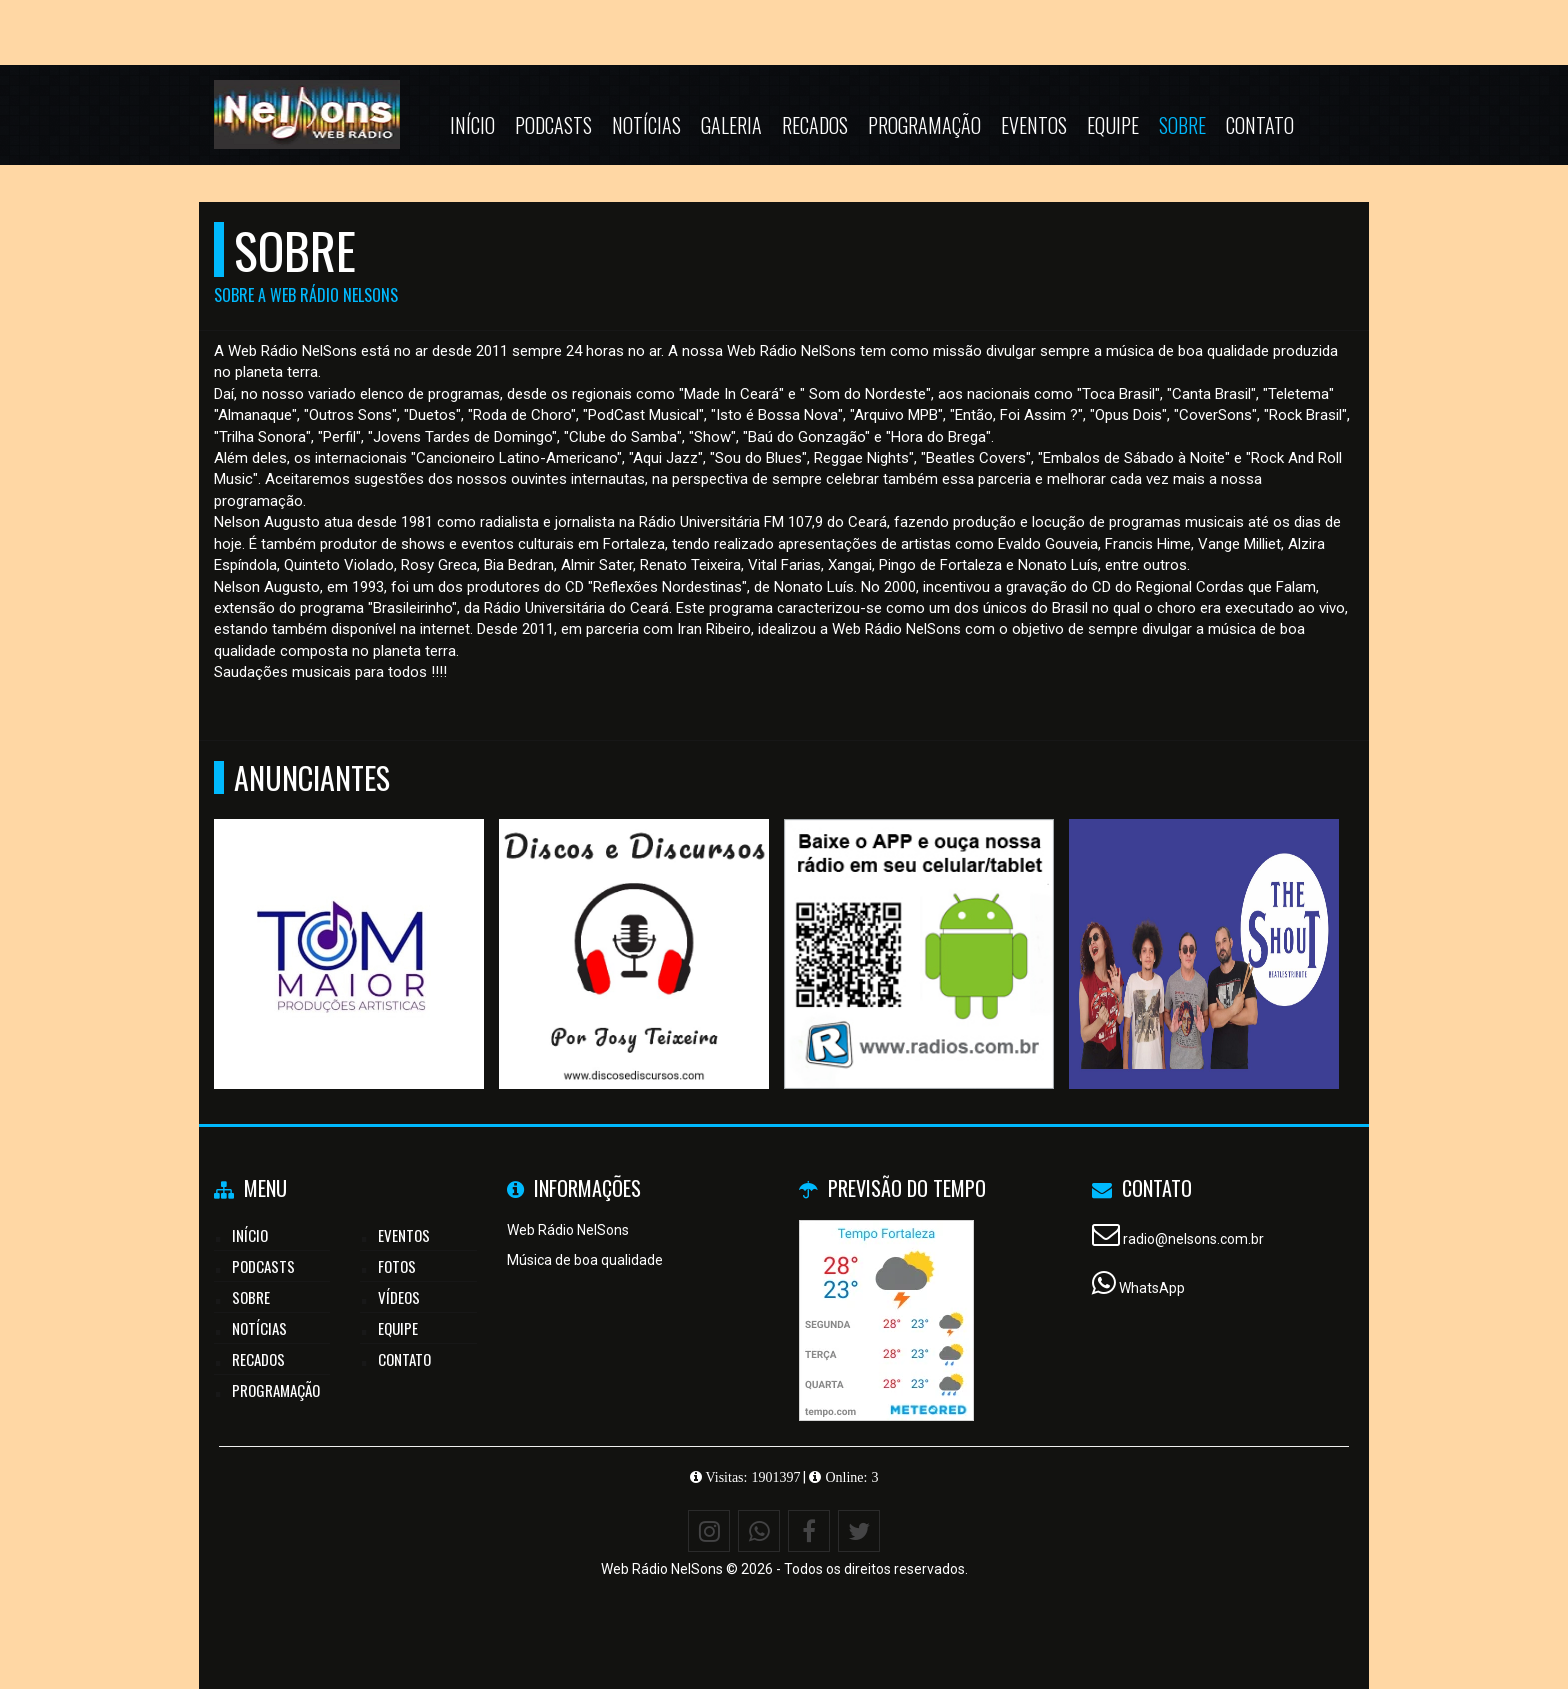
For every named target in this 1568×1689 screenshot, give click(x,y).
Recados (815, 125)
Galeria (731, 125)
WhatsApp (1152, 1288)
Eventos (1034, 125)
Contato (1260, 125)
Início (472, 125)
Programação (924, 125)
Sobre (1182, 125)
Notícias (646, 125)
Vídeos (399, 1297)
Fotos (397, 1266)
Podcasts (553, 125)
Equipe (1113, 125)
